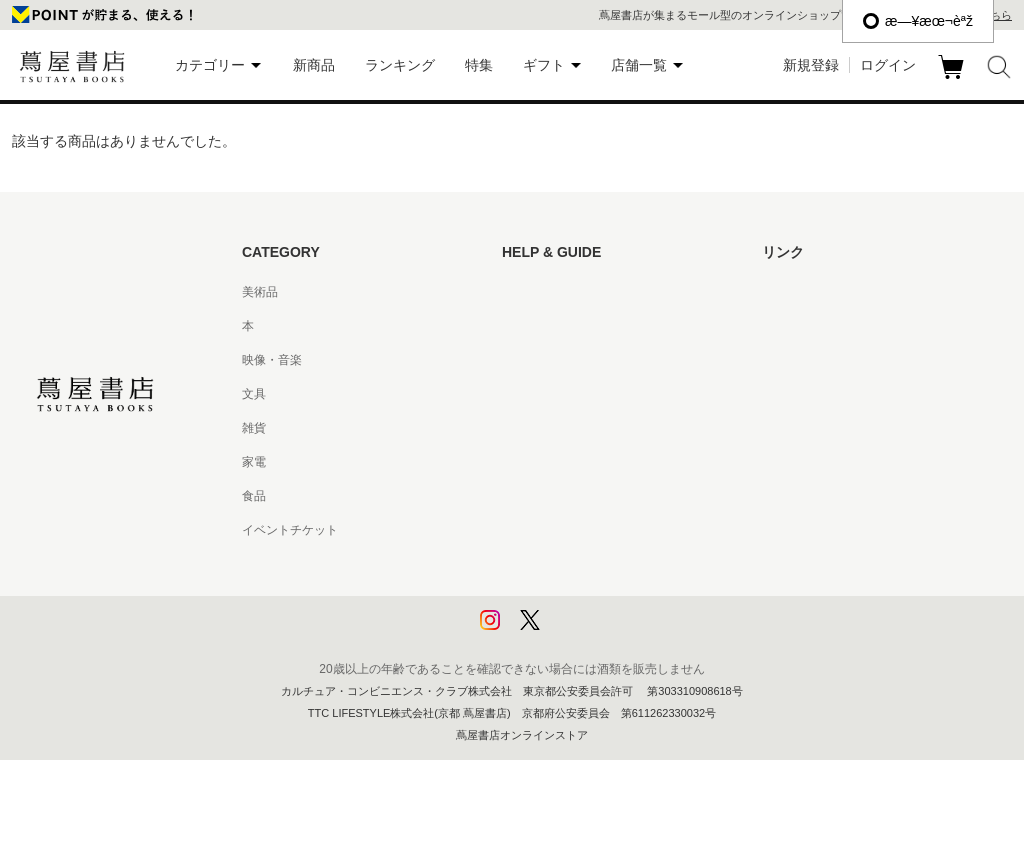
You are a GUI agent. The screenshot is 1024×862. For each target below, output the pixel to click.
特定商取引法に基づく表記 (574, 496)
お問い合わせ (538, 360)
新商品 (314, 65)
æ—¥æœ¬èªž (918, 21)
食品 (254, 496)
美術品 (260, 292)
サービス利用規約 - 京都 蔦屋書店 (593, 428)
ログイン (888, 65)
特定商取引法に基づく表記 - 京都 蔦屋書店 (617, 530)
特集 (479, 65)
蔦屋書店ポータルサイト (828, 292)
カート (953, 79)
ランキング (400, 65)
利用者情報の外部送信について (586, 632)
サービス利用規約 (550, 394)
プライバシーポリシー (562, 564)
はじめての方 (538, 292)
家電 (254, 462)
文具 (254, 394)
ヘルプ (520, 326)
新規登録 (811, 65)
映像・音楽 (272, 360)
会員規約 (526, 462)
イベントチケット (290, 530)
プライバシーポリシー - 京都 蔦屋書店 (605, 598)
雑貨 (254, 428)
